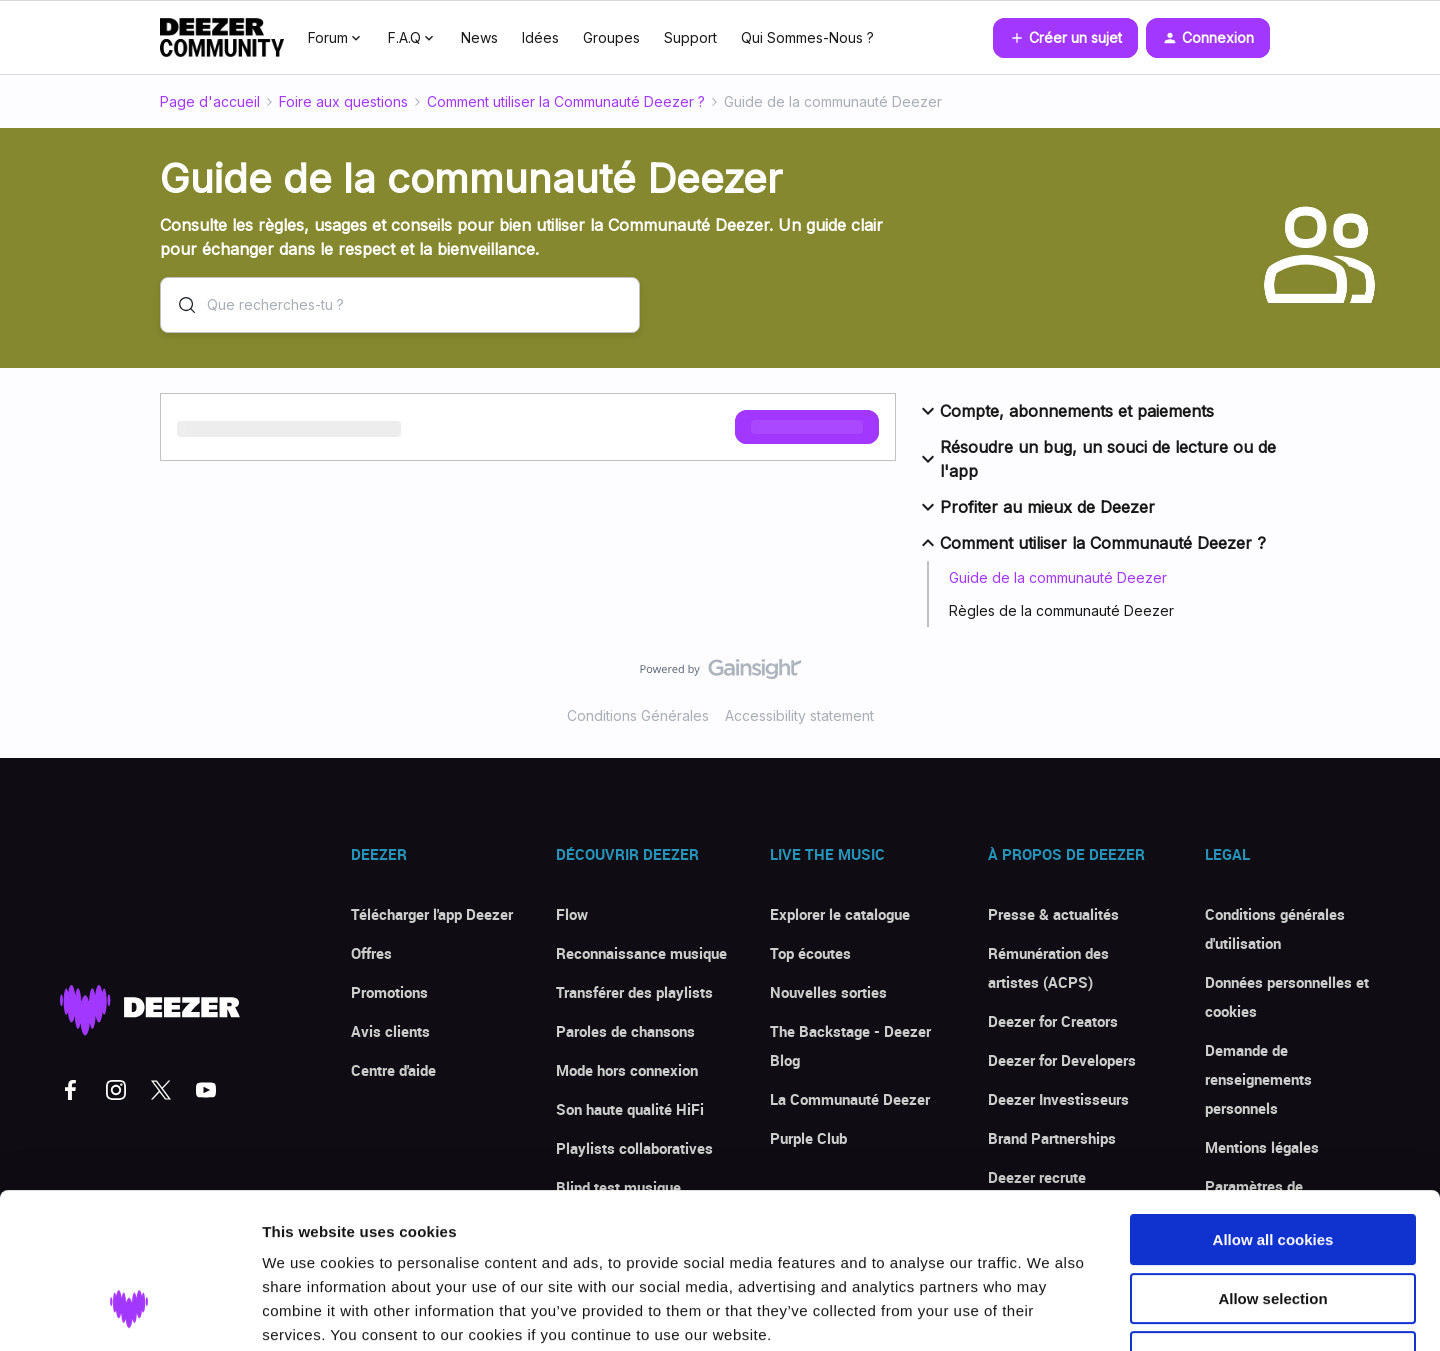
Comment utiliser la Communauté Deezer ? (566, 101)
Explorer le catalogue (840, 914)
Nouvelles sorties (828, 992)
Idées (540, 37)
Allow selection (1272, 1165)
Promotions (389, 992)
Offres (371, 953)
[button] (1065, 38)
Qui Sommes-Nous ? (807, 37)
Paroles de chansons (625, 1031)
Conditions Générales (638, 715)
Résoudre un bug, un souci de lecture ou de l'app (1096, 459)
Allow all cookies (1273, 1106)
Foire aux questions (343, 101)
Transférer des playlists (634, 992)
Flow (572, 914)
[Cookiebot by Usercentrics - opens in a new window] (129, 1312)
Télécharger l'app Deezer (432, 914)
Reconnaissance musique (641, 953)
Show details (1049, 1311)
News (479, 37)
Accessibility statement (799, 715)
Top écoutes (810, 953)
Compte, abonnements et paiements (1065, 411)
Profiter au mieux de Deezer (1035, 507)
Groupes (611, 37)
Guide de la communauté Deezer (1058, 577)
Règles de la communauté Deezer (1061, 610)
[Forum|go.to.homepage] (222, 38)
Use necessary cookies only (1273, 1223)
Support (690, 37)
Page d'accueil (210, 101)
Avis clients (390, 1031)
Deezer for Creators (1053, 1021)
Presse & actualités (1053, 914)
